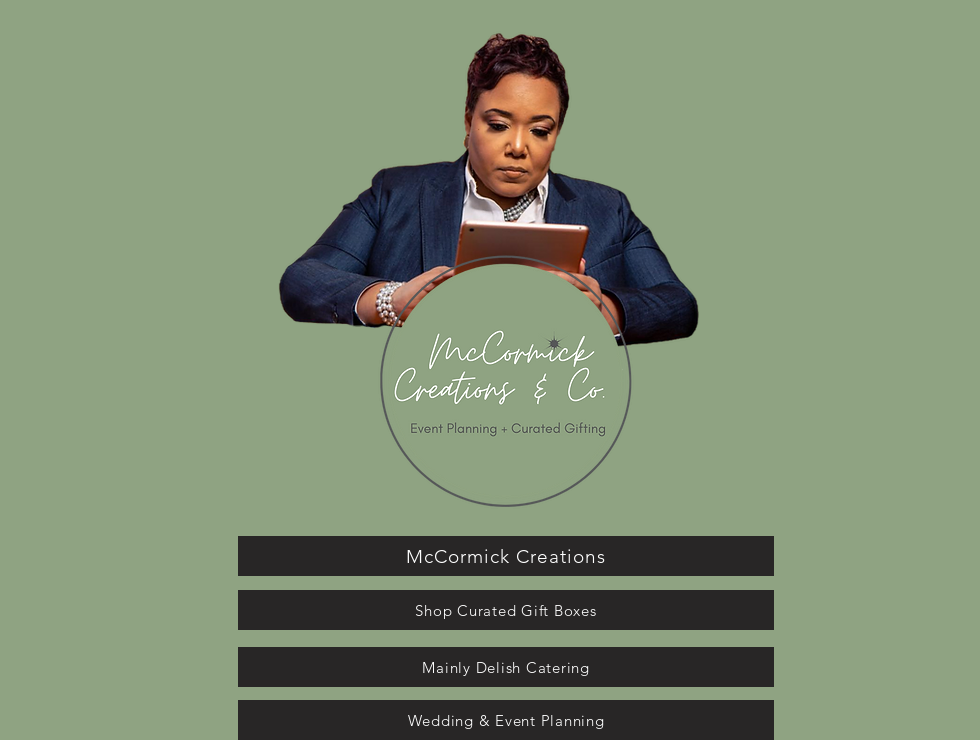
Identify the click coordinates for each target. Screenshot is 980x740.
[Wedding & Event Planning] (506, 720)
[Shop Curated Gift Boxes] (506, 610)
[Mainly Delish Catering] (506, 667)
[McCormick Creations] (506, 556)
